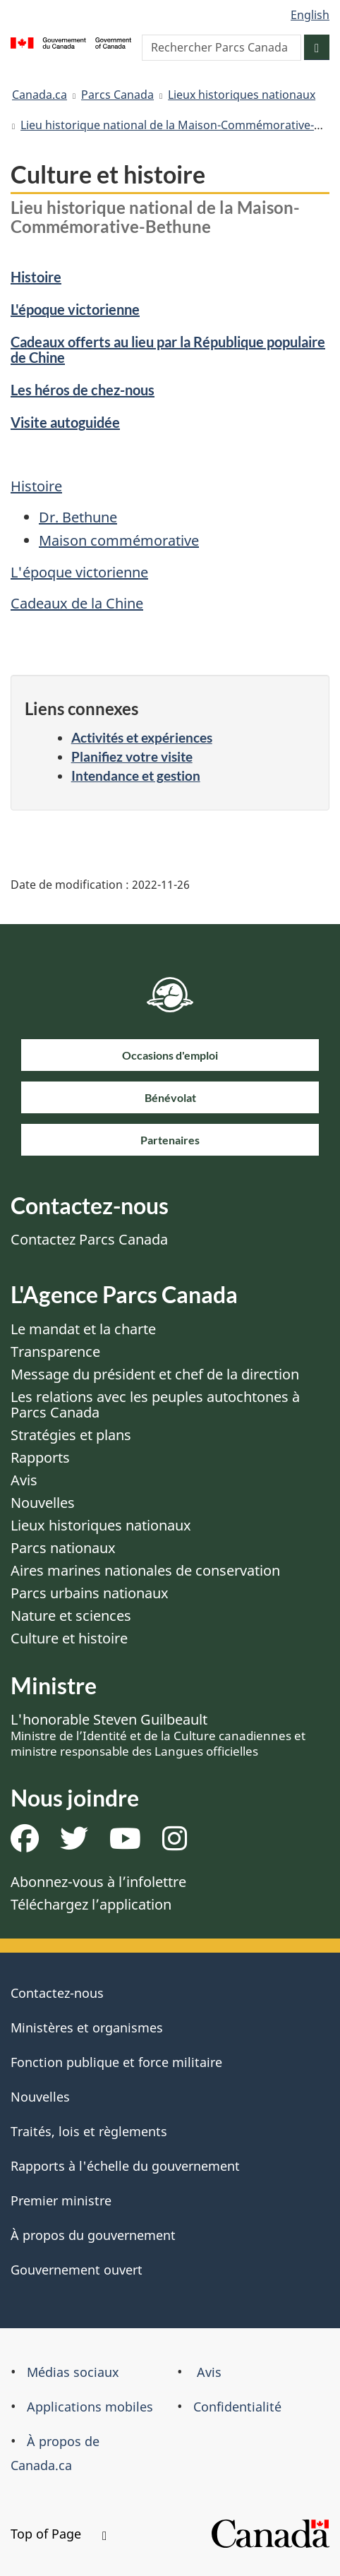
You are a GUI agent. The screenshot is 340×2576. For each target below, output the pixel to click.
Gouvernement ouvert (76, 2269)
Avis (24, 1480)
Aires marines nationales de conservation (145, 1570)
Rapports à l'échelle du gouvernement (125, 2165)
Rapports (40, 1457)
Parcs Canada (117, 94)
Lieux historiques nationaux (241, 94)
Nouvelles (43, 1502)
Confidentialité (237, 2406)
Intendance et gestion (135, 775)
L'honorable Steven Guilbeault (158, 1734)
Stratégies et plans (71, 1434)
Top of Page (59, 2533)
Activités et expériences (141, 737)
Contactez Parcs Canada (89, 1239)
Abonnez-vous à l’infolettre (98, 1881)
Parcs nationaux (63, 1547)
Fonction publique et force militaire (116, 2062)
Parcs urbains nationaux (90, 1592)
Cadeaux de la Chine (77, 603)
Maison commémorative (119, 540)
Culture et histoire (69, 1638)
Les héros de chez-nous (82, 389)
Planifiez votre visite (132, 756)
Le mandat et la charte (83, 1328)
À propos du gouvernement (93, 2235)
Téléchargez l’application (91, 1904)
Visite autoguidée (65, 422)
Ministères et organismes (87, 2027)
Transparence (55, 1351)
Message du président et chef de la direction (155, 1374)
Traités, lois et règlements (89, 2131)
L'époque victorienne (75, 309)
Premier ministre (61, 2200)
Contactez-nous (57, 1992)
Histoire (36, 276)
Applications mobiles (90, 2406)
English (310, 15)
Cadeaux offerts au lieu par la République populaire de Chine (168, 349)
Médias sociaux (73, 2372)
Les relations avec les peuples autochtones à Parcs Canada (155, 1404)
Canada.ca (39, 94)
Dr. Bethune (78, 517)
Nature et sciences (71, 1615)
